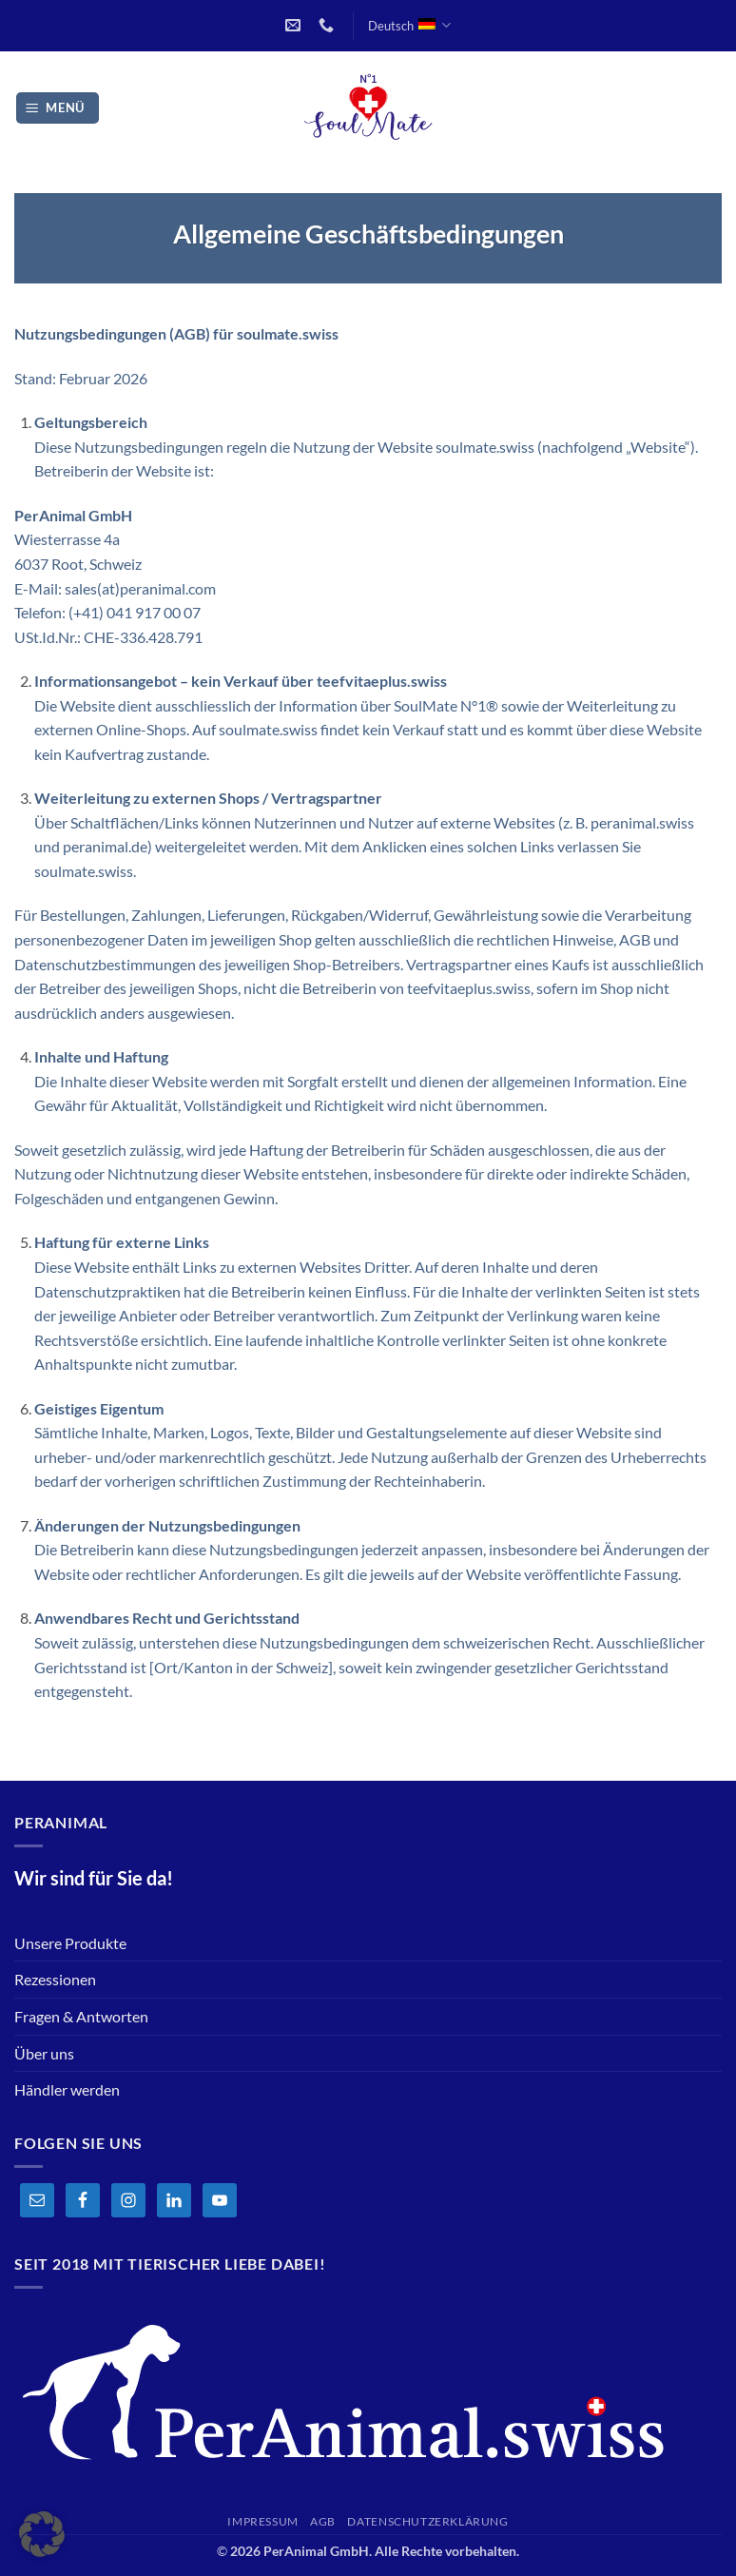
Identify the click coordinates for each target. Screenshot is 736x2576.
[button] (58, 108)
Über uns (44, 2053)
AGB (323, 2521)
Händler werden (67, 2089)
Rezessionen (55, 1979)
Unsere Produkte (70, 1943)
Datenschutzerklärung (427, 2521)
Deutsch (409, 25)
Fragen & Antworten (81, 2016)
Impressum (263, 2521)
